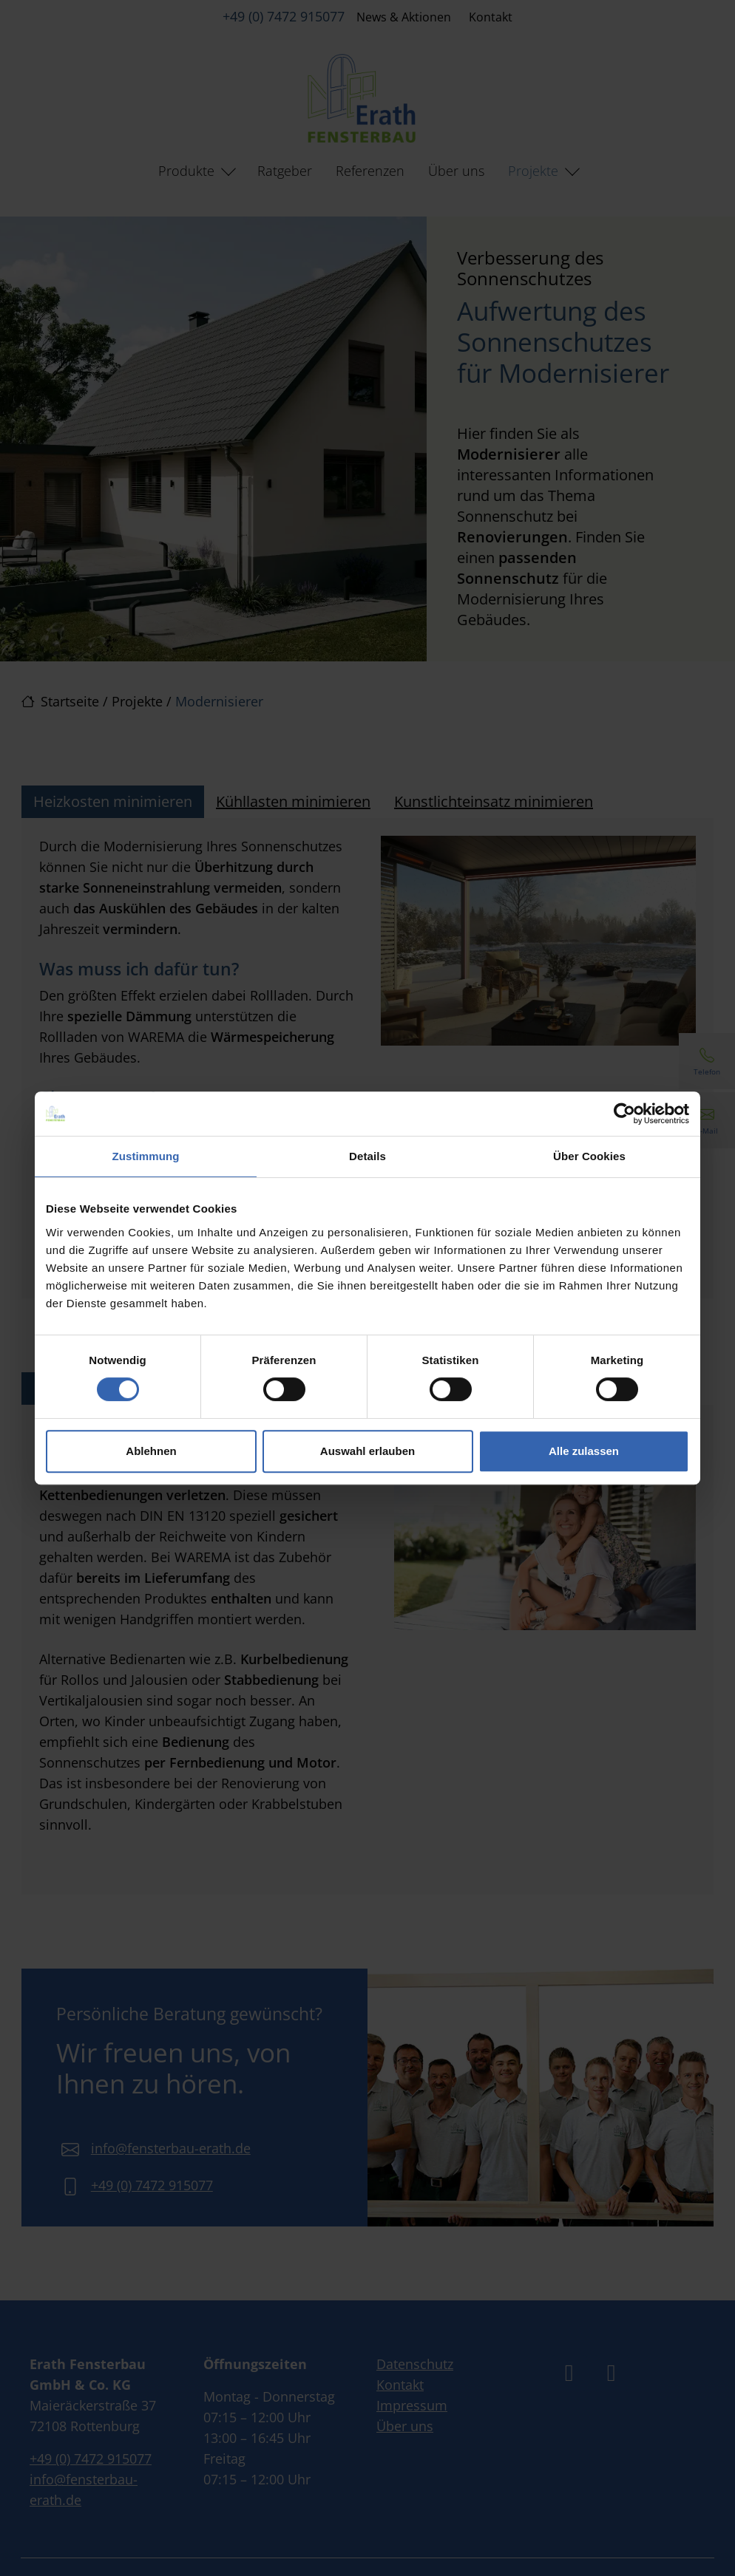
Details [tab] (367, 1156)
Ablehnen (151, 1451)
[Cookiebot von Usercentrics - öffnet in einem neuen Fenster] (624, 1114)
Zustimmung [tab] (146, 1156)
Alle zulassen (584, 1451)
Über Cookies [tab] (589, 1156)
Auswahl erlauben (367, 1451)
